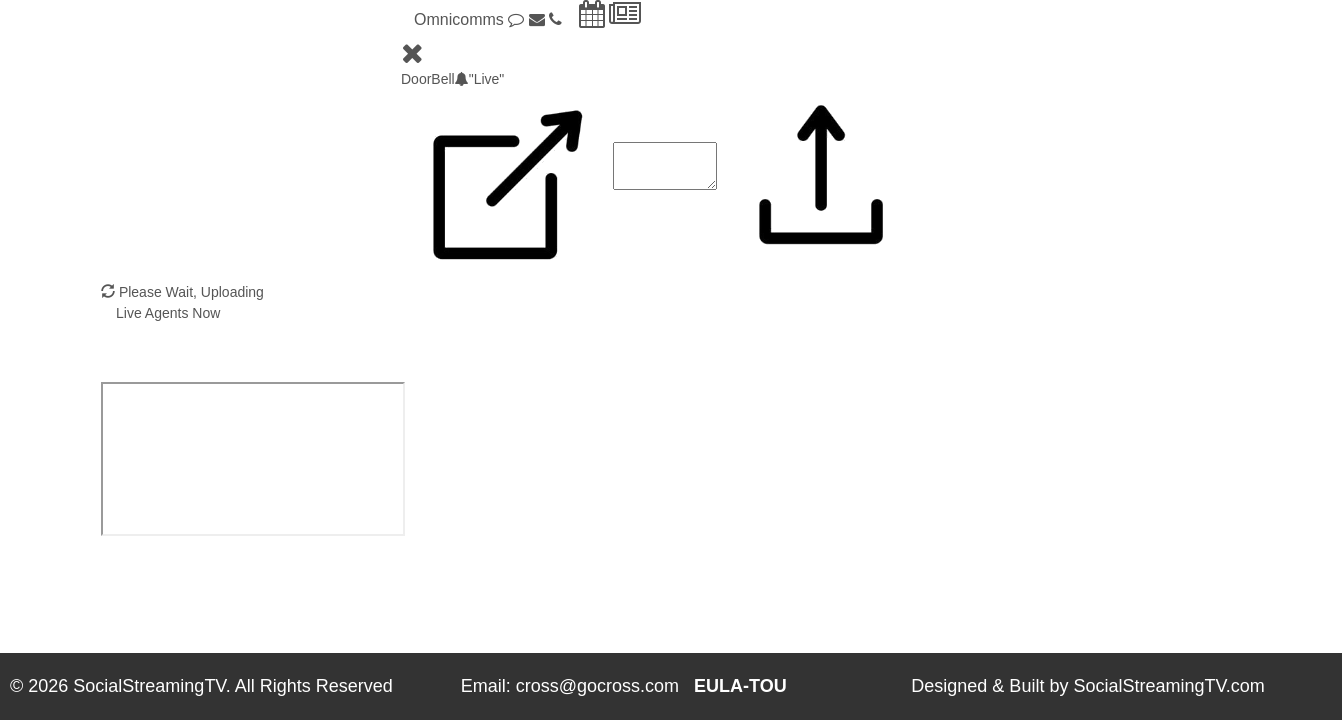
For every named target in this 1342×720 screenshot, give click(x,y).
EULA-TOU (740, 686)
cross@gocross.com (597, 686)
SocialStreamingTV (149, 686)
